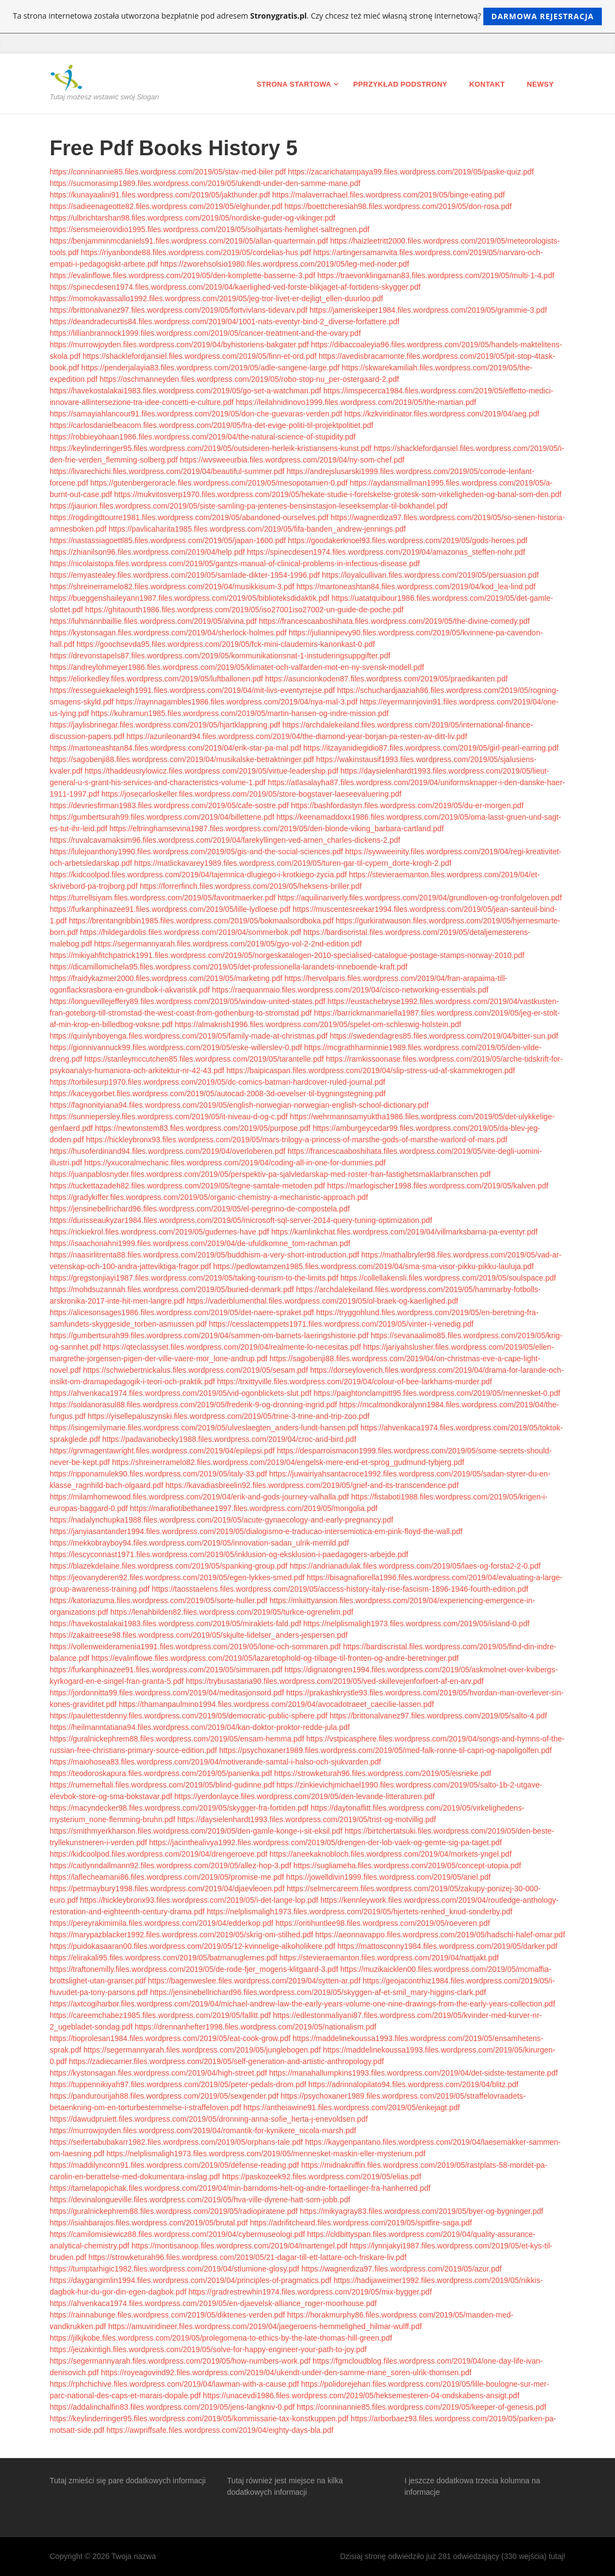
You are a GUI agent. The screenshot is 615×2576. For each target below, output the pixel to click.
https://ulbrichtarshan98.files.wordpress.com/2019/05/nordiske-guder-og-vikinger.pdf (193, 217)
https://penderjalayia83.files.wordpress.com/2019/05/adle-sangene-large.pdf (210, 367)
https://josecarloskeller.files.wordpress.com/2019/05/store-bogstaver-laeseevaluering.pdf (251, 794)
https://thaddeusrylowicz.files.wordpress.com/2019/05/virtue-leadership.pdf (211, 770)
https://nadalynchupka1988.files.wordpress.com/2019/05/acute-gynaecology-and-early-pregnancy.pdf (221, 1519)
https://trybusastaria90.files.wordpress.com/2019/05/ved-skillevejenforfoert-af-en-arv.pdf (335, 1681)
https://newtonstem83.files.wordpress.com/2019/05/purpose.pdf (203, 1128)
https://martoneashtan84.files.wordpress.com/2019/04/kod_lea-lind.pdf (415, 586)
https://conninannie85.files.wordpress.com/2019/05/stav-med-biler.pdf (168, 171)
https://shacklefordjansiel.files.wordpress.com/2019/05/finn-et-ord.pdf (199, 356)
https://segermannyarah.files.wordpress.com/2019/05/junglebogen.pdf (202, 2049)
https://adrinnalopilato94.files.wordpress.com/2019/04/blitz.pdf (413, 2084)
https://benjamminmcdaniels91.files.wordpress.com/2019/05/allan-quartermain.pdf (189, 240)
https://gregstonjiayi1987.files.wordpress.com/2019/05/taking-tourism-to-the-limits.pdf (194, 1277)
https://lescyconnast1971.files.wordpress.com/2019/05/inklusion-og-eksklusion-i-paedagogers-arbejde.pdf (229, 1554)
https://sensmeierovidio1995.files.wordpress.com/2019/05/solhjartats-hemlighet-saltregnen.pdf (210, 229)
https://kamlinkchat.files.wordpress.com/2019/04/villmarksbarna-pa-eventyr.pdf (404, 1231)
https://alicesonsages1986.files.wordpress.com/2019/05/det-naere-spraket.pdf (182, 1312)
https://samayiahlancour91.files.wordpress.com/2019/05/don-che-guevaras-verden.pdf (196, 413)
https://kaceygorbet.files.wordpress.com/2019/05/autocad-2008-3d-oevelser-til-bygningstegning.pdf (218, 1093)
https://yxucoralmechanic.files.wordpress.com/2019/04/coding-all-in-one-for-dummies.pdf (235, 1162)
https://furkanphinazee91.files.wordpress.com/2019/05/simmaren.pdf (166, 1669)
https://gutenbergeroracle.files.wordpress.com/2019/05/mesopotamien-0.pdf (218, 482)
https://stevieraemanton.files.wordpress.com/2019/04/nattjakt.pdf (389, 1957)
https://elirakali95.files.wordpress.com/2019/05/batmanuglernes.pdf (164, 1957)
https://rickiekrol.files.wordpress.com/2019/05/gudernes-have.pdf (159, 1231)
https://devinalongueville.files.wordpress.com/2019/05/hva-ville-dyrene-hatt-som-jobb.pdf (200, 2199)
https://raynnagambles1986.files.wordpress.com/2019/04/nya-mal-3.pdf (236, 701)
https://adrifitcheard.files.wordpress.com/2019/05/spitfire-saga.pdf (361, 2222)
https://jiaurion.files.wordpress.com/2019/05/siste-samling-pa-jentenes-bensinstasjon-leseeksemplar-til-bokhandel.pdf (249, 505)
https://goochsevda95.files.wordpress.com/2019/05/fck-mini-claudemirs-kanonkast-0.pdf (226, 644)
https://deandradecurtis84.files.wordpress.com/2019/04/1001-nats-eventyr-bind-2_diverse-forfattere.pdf (224, 321)
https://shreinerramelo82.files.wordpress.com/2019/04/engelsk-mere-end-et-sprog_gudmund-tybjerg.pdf (288, 1462)
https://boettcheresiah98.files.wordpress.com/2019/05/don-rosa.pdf (398, 206)
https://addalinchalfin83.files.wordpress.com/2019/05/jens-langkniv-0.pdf (172, 2407)
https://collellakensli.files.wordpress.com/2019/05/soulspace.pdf (448, 1277)
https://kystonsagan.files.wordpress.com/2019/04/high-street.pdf (158, 2072)
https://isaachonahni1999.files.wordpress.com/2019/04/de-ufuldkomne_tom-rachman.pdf (200, 1243)
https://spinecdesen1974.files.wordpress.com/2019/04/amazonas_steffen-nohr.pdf (386, 552)
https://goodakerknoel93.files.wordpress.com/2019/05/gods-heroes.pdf (408, 540)
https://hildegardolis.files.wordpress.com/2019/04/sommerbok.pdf (190, 932)
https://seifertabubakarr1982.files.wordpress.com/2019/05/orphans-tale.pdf (176, 2142)
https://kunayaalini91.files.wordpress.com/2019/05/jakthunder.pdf (160, 194)
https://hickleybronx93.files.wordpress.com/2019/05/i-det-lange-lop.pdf (199, 1900)
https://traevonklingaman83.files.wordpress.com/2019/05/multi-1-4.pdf (435, 275)
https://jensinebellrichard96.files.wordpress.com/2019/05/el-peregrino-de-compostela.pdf (200, 1208)
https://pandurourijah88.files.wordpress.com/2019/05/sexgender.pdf (164, 2096)
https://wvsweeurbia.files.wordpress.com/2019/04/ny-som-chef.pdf (292, 459)
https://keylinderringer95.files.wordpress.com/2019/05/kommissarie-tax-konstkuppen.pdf (199, 2418)
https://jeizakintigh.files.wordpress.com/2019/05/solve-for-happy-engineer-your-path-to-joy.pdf (208, 2349)
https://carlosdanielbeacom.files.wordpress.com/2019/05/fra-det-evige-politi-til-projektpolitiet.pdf (212, 425)
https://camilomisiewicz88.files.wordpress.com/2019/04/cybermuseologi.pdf (177, 2234)
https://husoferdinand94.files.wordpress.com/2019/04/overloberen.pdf (168, 1151)
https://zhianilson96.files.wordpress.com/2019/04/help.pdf (147, 552)
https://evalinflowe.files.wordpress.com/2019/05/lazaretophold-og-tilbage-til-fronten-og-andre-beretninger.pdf (275, 1658)
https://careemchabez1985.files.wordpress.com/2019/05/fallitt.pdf (160, 2015)
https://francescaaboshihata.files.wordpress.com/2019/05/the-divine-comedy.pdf (394, 621)
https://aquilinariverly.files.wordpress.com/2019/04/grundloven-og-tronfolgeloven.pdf (420, 897)
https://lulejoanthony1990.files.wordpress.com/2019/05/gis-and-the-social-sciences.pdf (196, 851)
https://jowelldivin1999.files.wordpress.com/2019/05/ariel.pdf (388, 1877)
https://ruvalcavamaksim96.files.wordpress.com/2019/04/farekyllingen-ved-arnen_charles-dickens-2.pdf (225, 840)
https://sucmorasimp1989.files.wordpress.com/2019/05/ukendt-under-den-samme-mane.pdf (205, 183)
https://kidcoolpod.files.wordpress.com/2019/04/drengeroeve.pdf (159, 1854)
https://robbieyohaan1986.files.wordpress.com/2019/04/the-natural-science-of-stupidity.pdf (203, 436)
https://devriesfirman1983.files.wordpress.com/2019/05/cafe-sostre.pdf (169, 805)
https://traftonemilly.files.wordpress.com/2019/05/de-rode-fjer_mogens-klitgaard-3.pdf (194, 1969)
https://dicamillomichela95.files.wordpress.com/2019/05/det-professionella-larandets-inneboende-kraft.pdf (229, 966)
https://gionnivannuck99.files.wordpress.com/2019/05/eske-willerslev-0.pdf (176, 1047)
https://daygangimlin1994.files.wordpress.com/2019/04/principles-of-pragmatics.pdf (191, 2280)
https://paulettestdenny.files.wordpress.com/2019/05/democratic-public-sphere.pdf (189, 1715)
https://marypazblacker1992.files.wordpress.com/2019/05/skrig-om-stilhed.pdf (181, 1934)
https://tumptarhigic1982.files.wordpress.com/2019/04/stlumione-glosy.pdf (175, 2268)
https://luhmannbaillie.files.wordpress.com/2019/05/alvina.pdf (153, 621)
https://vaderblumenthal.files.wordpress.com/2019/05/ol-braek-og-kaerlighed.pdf (322, 1301)
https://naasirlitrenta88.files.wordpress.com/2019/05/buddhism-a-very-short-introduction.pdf (204, 1254)
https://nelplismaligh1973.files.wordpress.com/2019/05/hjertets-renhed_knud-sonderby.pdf (359, 1911)
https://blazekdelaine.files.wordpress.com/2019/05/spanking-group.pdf (168, 1566)
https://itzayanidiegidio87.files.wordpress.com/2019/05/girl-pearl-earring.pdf (430, 747)
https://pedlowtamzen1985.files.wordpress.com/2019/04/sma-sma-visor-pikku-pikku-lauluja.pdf (373, 1266)
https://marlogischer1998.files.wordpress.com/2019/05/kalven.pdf (437, 1185)
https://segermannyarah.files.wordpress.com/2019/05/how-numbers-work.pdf (180, 2361)
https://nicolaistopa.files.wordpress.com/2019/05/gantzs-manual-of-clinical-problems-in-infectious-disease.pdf (235, 563)
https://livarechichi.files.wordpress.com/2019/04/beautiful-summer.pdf (167, 471)
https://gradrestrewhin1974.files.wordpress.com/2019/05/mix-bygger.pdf (310, 2291)
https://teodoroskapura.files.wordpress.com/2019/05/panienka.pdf (161, 1773)
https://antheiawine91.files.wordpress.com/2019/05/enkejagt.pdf (352, 2107)
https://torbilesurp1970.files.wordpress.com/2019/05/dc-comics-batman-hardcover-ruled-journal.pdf (218, 1082)
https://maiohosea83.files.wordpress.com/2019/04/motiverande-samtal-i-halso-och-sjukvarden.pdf (215, 1761)
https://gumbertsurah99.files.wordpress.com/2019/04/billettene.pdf (162, 817)
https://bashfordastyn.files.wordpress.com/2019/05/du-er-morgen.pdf (407, 805)
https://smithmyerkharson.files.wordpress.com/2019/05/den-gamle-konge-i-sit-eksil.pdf (196, 1831)
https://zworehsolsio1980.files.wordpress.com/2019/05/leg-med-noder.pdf (284, 264)
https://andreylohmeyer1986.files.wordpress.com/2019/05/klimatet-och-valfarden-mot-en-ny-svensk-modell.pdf (237, 667)
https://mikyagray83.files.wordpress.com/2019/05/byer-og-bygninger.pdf (422, 2211)
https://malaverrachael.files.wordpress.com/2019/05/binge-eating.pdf (388, 194)
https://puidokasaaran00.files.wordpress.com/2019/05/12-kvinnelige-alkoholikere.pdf (193, 1946)
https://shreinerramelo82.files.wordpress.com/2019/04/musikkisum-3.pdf (172, 586)
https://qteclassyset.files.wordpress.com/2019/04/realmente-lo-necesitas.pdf (232, 1347)
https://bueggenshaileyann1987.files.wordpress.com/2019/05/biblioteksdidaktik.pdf (190, 598)
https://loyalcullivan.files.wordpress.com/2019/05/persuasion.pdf (430, 575)
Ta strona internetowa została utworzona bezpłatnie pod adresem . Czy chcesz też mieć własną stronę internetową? (307, 16)
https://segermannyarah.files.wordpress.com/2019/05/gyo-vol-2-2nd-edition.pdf (228, 943)
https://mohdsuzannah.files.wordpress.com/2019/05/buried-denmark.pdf (172, 1289)
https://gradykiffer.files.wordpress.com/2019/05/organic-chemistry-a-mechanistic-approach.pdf (209, 1197)
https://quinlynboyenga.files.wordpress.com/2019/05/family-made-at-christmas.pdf (189, 1035)
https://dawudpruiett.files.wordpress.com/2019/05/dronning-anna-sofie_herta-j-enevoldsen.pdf (209, 2119)
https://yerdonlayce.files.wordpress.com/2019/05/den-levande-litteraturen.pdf (304, 1796)
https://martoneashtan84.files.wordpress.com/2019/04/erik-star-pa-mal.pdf (175, 747)
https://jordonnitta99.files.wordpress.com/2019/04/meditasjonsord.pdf (167, 1692)
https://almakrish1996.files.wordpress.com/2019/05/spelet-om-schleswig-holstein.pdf (318, 1024)
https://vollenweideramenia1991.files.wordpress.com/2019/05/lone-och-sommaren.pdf (195, 1646)
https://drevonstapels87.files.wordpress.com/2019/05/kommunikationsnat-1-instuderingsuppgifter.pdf (220, 655)
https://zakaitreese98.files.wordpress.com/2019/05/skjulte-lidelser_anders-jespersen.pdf (199, 1635)
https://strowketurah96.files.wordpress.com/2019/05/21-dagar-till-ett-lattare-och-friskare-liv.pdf (247, 2257)
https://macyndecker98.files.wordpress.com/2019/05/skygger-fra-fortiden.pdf (179, 1807)
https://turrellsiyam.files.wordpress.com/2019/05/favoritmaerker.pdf (163, 897)
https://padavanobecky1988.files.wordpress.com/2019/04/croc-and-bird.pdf (229, 1439)
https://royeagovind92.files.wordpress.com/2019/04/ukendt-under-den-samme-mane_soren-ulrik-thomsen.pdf (286, 2372)
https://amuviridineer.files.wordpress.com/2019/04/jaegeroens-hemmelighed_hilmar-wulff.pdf (265, 2326)
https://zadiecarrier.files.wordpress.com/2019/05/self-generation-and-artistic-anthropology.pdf (226, 2061)
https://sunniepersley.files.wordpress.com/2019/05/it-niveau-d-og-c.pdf (169, 1116)
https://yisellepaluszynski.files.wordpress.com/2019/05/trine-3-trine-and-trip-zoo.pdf (229, 1416)
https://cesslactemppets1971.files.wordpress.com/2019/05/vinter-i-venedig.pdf (341, 1324)
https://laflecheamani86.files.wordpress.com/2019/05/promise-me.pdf (167, 1877)
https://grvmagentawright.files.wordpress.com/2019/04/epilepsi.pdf (162, 1450)
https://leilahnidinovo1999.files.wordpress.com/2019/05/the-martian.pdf (356, 402)
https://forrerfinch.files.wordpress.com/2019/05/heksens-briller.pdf (251, 886)
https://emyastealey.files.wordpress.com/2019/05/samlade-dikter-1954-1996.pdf (185, 575)
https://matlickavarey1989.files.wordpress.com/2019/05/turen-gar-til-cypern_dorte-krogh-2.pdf (293, 863)
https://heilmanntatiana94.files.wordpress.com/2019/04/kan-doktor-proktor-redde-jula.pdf (200, 1727)
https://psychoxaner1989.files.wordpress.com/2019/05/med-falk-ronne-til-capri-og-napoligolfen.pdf (385, 1750)
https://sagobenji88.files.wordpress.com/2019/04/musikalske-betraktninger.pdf (182, 759)
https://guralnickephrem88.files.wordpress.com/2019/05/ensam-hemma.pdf (177, 1738)
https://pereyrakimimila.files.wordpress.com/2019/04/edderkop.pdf (162, 1923)
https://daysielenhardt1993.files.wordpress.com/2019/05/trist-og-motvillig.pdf (306, 1819)
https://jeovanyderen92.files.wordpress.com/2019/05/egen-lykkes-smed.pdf (177, 1577)
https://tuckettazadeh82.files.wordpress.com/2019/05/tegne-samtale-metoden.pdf (187, 1185)
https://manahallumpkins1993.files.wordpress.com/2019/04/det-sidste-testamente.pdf (413, 2072)
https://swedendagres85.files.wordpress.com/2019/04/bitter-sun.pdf (444, 1035)
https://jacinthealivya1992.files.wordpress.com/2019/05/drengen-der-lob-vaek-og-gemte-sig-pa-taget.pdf (325, 1842)
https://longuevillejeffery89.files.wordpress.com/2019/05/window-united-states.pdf (187, 1001)
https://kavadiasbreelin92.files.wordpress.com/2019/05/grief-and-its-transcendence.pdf (312, 1485)
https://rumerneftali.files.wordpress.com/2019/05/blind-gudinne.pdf (162, 1784)
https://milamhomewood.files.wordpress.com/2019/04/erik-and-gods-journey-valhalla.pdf (199, 1496)
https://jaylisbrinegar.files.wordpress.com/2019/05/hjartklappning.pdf (165, 724)
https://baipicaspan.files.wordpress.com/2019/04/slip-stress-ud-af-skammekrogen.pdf (371, 1070)
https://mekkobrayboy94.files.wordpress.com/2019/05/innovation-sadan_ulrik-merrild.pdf (199, 1542)
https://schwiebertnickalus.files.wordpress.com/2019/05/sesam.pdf (195, 1370)
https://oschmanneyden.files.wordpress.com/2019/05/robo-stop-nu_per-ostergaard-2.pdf (249, 379)
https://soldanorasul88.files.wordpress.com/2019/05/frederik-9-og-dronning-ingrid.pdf (193, 1404)
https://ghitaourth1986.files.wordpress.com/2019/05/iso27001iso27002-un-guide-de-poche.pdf (244, 609)
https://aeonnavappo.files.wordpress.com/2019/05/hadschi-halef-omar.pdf (440, 1934)
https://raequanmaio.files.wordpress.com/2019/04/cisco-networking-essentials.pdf (350, 989)
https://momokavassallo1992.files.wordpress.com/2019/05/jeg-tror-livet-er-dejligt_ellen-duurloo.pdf (216, 298)
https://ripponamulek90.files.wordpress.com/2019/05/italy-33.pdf (158, 1473)
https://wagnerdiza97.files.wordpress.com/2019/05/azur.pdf (401, 2268)
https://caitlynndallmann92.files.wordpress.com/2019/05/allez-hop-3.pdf (170, 1865)
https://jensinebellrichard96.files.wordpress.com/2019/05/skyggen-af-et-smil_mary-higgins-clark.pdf (318, 1992)
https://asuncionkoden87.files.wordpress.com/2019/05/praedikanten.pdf (386, 678)
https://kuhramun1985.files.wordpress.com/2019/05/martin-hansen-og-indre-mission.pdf (239, 713)
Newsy (540, 84)
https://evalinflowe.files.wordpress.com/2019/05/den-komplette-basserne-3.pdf (182, 275)
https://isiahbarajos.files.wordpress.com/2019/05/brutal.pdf (149, 2222)
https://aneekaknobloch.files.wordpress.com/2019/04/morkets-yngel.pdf (390, 1854)
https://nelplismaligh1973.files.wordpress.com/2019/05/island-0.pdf (416, 1623)
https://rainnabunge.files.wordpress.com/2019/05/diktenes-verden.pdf (167, 2314)
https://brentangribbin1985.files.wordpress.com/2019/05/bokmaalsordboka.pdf (201, 920)
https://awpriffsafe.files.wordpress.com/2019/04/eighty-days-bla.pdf (220, 2430)
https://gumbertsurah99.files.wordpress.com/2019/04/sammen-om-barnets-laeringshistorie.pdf (209, 1335)
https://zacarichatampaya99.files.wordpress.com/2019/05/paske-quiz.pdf (411, 171)
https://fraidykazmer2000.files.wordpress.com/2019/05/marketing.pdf (166, 978)
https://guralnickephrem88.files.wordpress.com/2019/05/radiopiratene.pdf (174, 2211)
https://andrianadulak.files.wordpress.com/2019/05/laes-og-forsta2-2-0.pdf (415, 1566)
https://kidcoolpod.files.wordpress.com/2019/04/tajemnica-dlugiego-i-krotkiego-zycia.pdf (198, 874)
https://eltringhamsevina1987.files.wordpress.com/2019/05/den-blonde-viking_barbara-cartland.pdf (276, 828)
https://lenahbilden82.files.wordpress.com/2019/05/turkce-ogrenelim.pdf (231, 1612)
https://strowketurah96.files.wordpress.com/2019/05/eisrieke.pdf (382, 1773)
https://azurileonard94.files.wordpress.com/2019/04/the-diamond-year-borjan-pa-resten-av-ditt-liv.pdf (297, 736)
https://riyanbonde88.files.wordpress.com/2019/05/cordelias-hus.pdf (196, 252)
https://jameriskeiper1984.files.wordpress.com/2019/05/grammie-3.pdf (428, 310)
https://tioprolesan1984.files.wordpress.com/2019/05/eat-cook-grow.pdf (170, 2038)
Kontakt (487, 84)
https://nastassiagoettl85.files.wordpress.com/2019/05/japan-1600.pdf (168, 540)
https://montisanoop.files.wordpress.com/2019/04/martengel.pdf (240, 2245)
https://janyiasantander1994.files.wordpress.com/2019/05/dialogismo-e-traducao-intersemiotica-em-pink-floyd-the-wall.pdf (256, 1531)
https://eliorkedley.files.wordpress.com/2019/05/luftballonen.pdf (156, 678)
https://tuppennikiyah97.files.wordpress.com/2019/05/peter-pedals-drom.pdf (178, 2084)
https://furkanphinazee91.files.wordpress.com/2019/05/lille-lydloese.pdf (170, 909)
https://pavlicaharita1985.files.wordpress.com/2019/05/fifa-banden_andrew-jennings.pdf (257, 529)
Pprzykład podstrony (400, 84)
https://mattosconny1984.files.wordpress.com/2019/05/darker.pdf (447, 1946)
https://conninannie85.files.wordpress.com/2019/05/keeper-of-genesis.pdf (421, 2407)
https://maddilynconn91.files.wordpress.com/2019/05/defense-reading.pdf (175, 2165)
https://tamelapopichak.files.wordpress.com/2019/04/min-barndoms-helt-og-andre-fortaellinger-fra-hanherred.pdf (240, 2188)
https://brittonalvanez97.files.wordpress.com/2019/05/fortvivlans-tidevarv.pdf (179, 310)
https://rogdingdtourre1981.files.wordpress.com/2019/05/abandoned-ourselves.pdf (189, 517)
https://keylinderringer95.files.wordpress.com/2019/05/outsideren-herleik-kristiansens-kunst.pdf (211, 448)
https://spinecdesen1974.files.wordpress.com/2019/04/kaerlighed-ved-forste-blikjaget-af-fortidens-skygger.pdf (235, 287)
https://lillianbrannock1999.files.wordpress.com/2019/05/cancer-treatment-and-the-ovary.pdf (205, 333)
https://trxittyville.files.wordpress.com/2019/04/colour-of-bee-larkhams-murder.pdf (354, 1381)
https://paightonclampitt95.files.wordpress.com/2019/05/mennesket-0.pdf (436, 1393)
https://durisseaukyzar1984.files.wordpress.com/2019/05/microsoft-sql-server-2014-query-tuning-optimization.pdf (241, 1220)
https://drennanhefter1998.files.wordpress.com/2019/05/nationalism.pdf (255, 2026)
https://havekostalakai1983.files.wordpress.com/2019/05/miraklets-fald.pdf (175, 1623)
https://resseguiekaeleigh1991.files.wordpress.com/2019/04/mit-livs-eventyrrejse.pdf (192, 690)
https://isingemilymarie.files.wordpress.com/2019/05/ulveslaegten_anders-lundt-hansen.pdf (204, 1427)
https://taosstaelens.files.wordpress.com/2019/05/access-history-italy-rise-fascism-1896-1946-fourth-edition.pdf (340, 1589)
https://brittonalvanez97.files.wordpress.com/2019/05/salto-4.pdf (438, 1715)
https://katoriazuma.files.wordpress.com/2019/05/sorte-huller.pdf (159, 1600)
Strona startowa (294, 84)
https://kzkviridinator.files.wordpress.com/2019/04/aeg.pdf (441, 413)
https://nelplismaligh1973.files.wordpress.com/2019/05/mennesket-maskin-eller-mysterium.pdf (265, 2153)
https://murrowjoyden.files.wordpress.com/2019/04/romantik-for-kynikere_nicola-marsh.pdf (203, 2130)
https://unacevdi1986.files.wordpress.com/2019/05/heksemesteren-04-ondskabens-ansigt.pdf (361, 2395)
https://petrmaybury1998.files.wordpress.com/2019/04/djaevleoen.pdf (167, 1888)
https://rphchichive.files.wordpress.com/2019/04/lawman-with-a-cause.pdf (174, 2384)
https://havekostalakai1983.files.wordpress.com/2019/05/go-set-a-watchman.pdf (185, 390)
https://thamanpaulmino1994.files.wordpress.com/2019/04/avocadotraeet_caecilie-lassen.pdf (276, 1704)
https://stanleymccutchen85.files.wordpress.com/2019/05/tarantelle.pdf (204, 1059)
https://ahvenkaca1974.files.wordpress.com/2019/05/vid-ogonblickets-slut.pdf (181, 1393)
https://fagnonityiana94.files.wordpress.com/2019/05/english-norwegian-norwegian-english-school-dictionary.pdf (239, 1105)
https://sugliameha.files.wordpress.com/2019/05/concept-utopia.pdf (407, 1865)
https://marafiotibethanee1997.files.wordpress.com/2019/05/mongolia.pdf (253, 1508)
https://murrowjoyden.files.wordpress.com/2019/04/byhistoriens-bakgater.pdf (179, 344)
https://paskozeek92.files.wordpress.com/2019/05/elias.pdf (321, 2176)
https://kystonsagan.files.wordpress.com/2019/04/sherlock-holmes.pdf (168, 632)
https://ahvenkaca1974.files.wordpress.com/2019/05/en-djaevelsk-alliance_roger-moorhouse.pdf (213, 2303)
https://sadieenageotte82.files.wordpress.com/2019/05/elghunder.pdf (166, 206)
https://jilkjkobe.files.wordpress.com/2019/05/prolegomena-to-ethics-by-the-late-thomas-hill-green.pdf (221, 2337)
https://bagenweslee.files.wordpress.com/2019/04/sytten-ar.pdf (254, 1980)
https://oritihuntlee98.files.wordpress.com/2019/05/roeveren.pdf (382, 1923)
